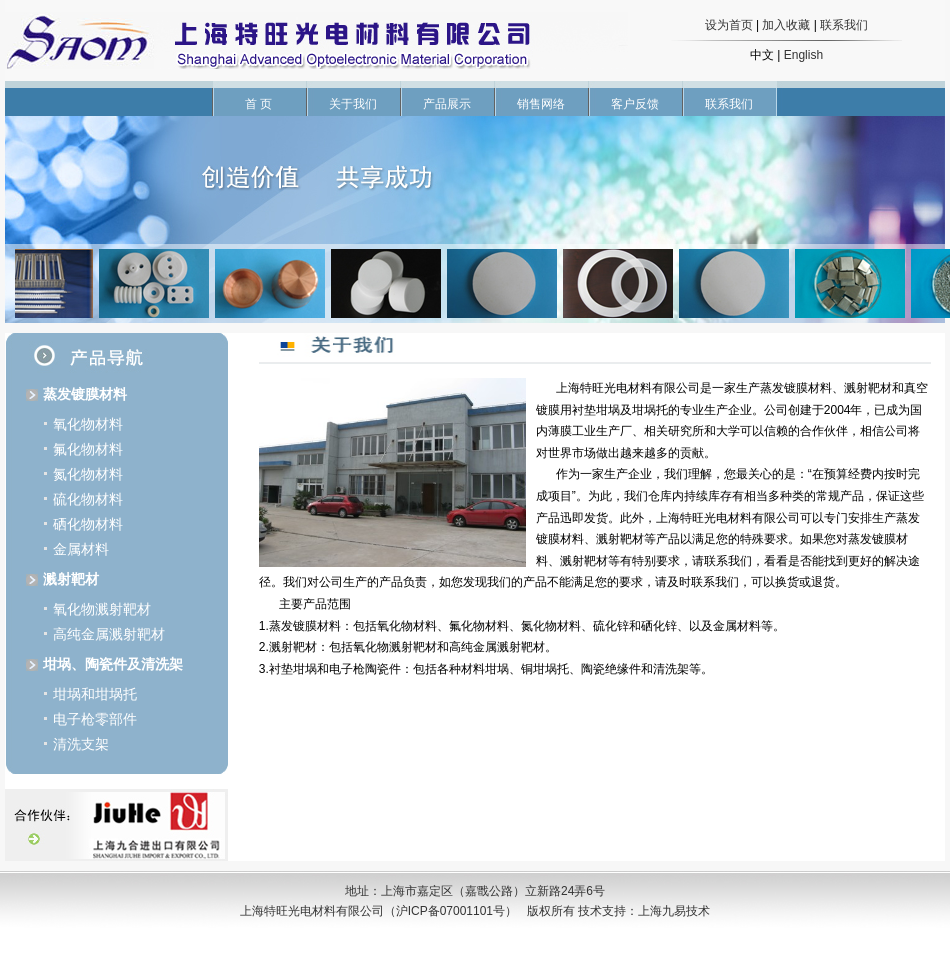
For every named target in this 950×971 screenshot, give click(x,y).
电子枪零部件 (95, 719)
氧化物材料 (88, 424)
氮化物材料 (88, 474)
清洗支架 (81, 744)
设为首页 (729, 25)
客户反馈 (635, 104)
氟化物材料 (88, 449)
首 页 (258, 104)
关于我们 (353, 104)
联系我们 (844, 25)
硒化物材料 (88, 524)
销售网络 (541, 104)
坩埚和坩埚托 (95, 694)
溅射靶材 (71, 579)
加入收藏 (786, 25)
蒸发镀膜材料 (85, 394)
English (803, 55)
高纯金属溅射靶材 (109, 634)
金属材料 (81, 549)
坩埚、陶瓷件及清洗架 (113, 664)
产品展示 (447, 104)
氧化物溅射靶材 (102, 609)
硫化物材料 (88, 499)
